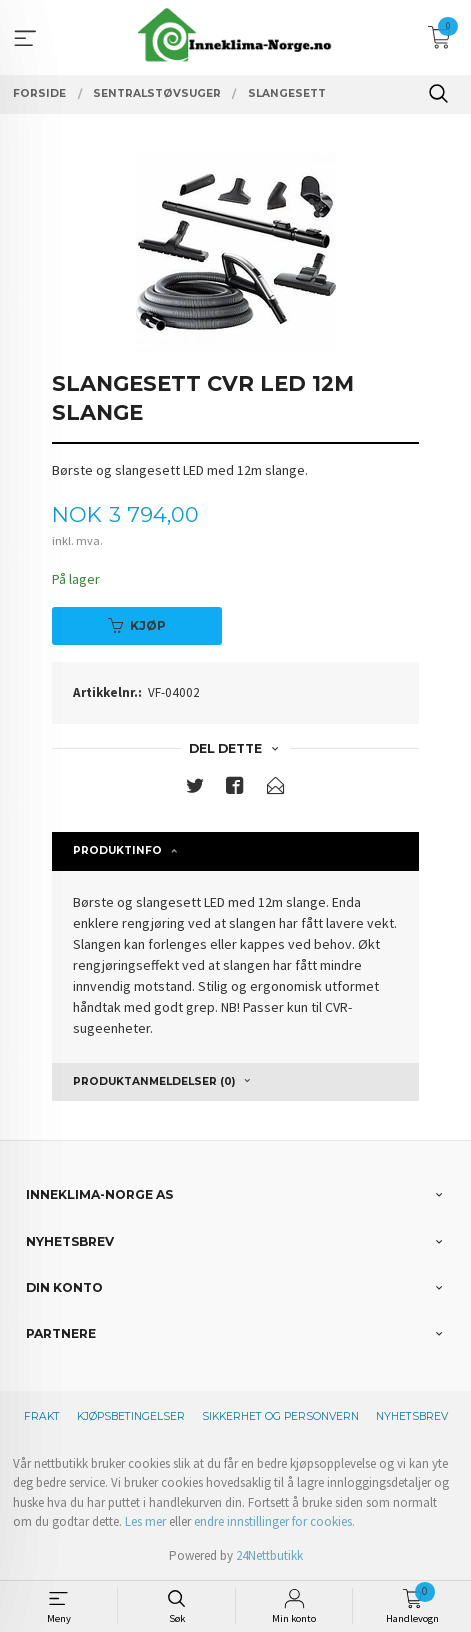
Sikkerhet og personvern (280, 1416)
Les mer (145, 1521)
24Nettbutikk (269, 1555)
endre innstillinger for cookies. (274, 1521)
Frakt (42, 1416)
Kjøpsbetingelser (131, 1416)
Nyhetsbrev (412, 1416)
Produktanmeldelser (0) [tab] (154, 1081)
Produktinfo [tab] (117, 850)
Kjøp (137, 625)
